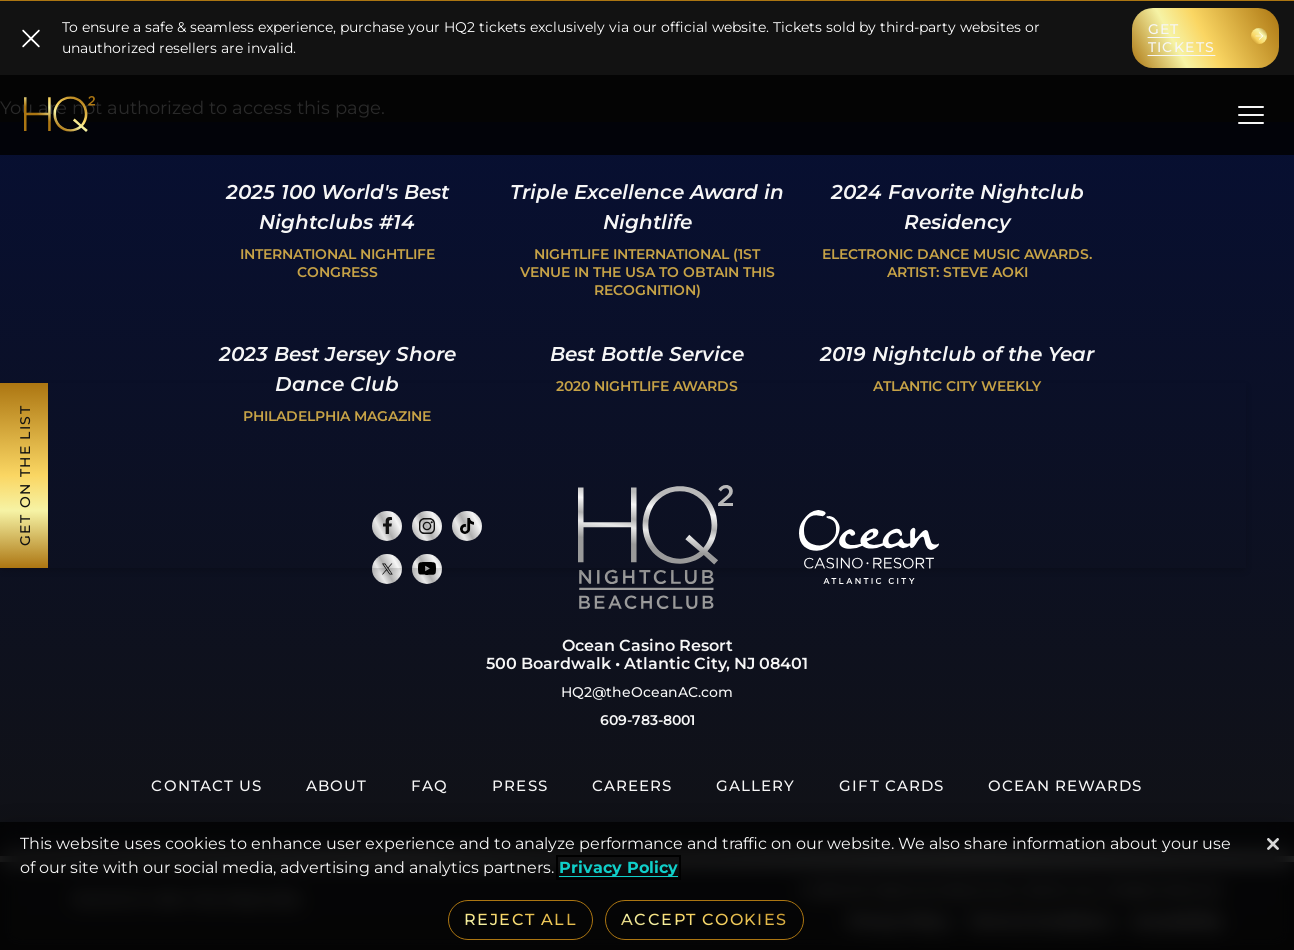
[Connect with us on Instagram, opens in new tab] (427, 526)
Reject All (520, 919)
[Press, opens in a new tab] (519, 785)
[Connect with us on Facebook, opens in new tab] (387, 526)
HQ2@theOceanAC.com (647, 692)
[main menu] (1251, 119)
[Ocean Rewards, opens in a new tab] (1065, 785)
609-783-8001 (647, 720)
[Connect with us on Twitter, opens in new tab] (387, 569)
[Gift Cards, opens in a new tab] (891, 785)
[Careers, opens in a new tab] (632, 785)
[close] (31, 38)
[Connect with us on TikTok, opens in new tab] (467, 526)
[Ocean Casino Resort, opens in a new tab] (869, 578)
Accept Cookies (704, 919)
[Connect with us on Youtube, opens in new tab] (427, 569)
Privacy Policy (618, 867)
